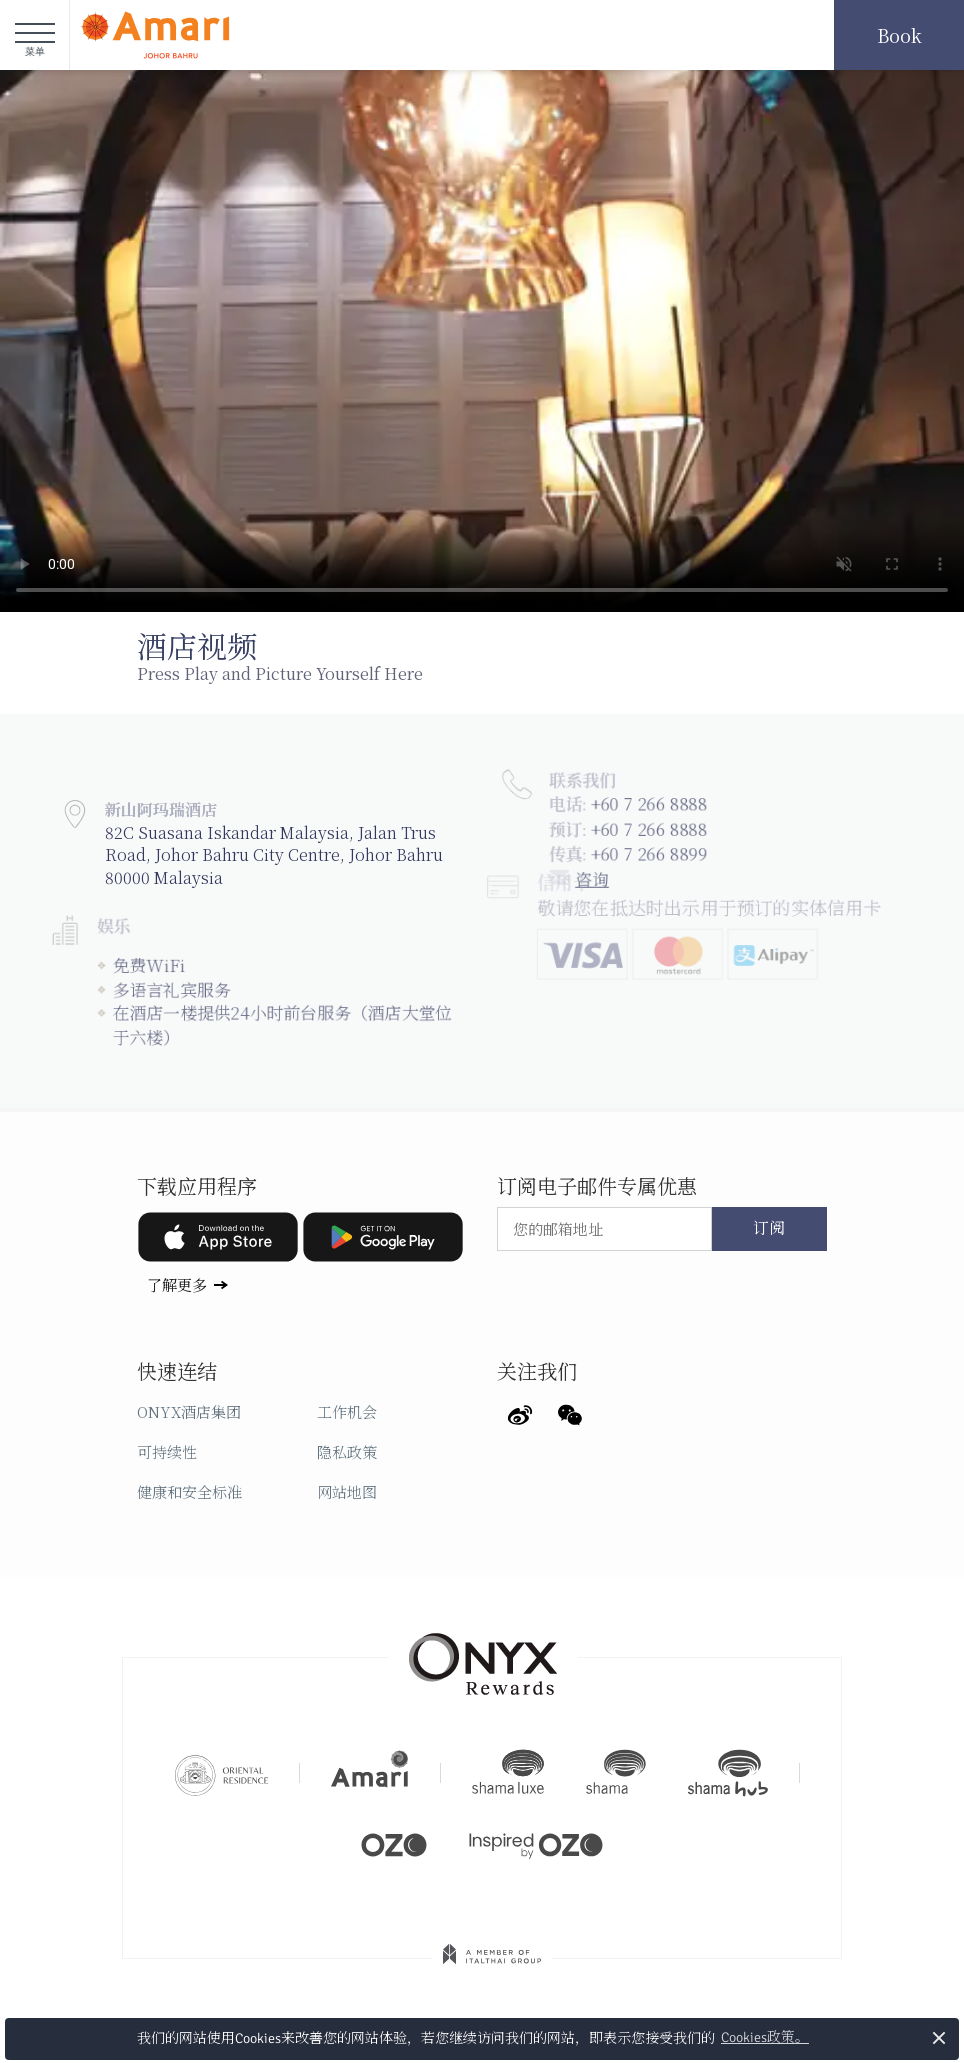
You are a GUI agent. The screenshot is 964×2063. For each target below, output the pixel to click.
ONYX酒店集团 (189, 1411)
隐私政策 (347, 1451)
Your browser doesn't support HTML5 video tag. (482, 341)
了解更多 (177, 1284)
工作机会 (347, 1411)
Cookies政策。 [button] (765, 2037)
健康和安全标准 (189, 1491)
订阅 (769, 1229)
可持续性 (167, 1451)
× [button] (939, 2037)
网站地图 (347, 1491)
